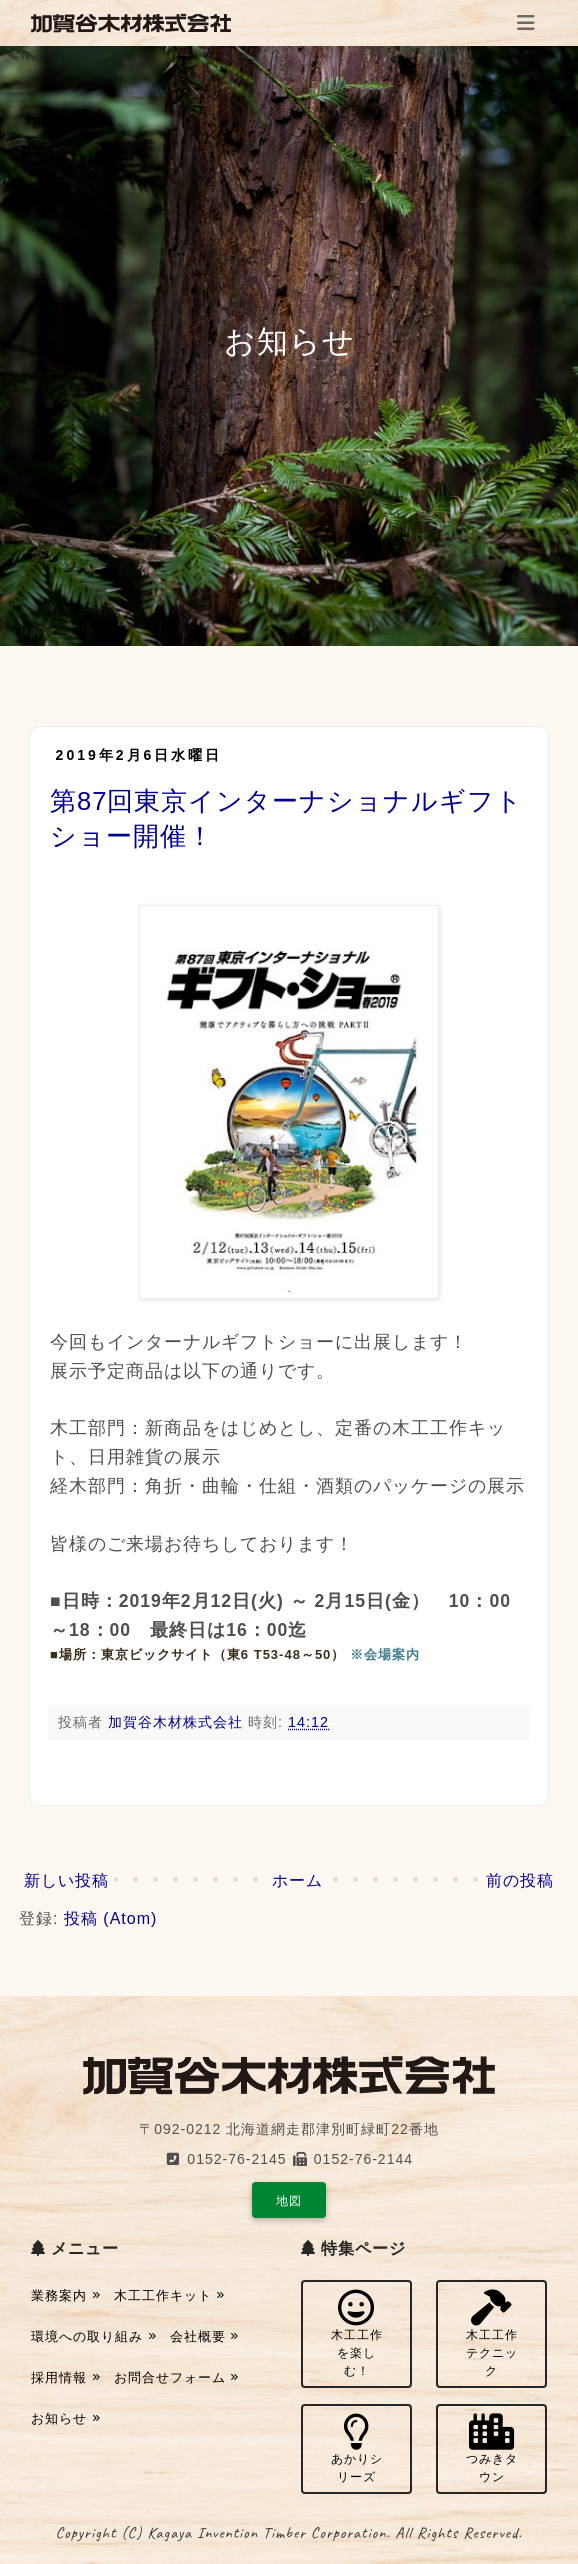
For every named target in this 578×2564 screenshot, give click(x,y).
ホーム (297, 1880)
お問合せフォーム (177, 2377)
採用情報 (66, 2377)
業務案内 (66, 2295)
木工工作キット (170, 2295)
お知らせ (66, 2418)
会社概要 (205, 2336)
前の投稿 (520, 1880)
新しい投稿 (66, 1880)
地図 (289, 2201)
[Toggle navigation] (526, 23)
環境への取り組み (94, 2336)
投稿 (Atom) (110, 1918)
